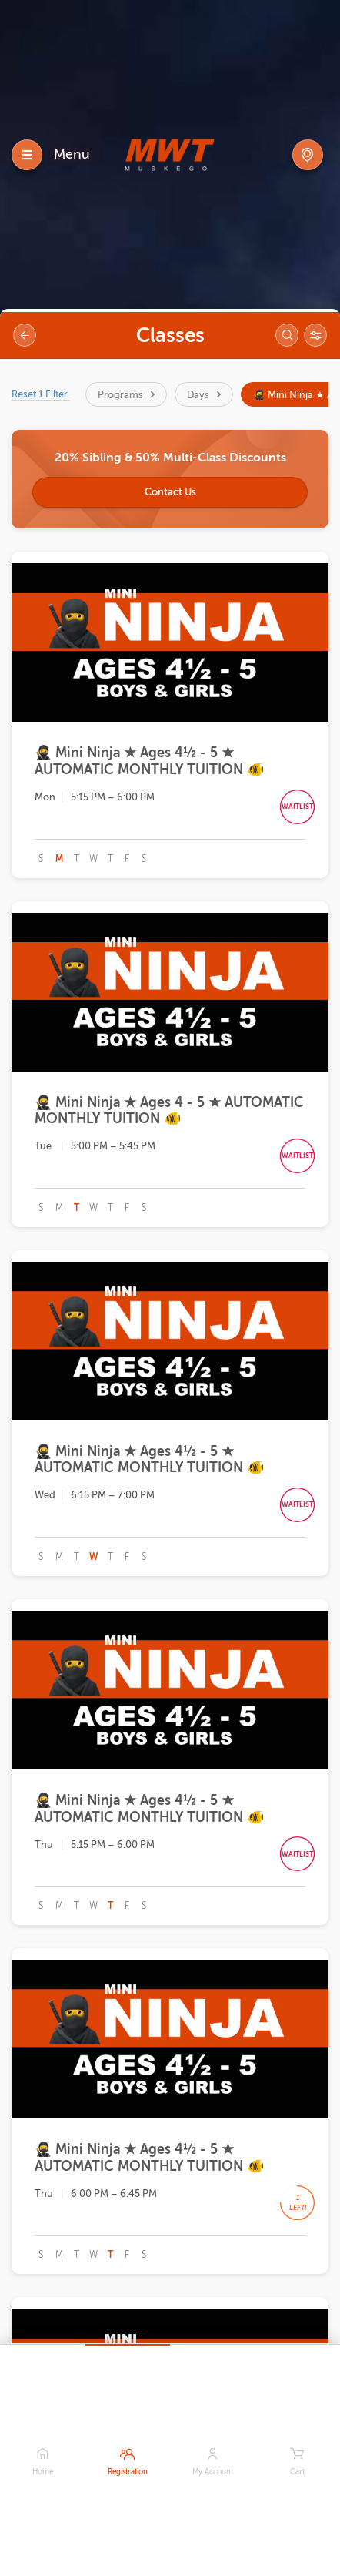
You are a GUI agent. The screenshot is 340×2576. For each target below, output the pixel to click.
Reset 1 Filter (41, 394)
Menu (72, 154)
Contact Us (170, 492)
